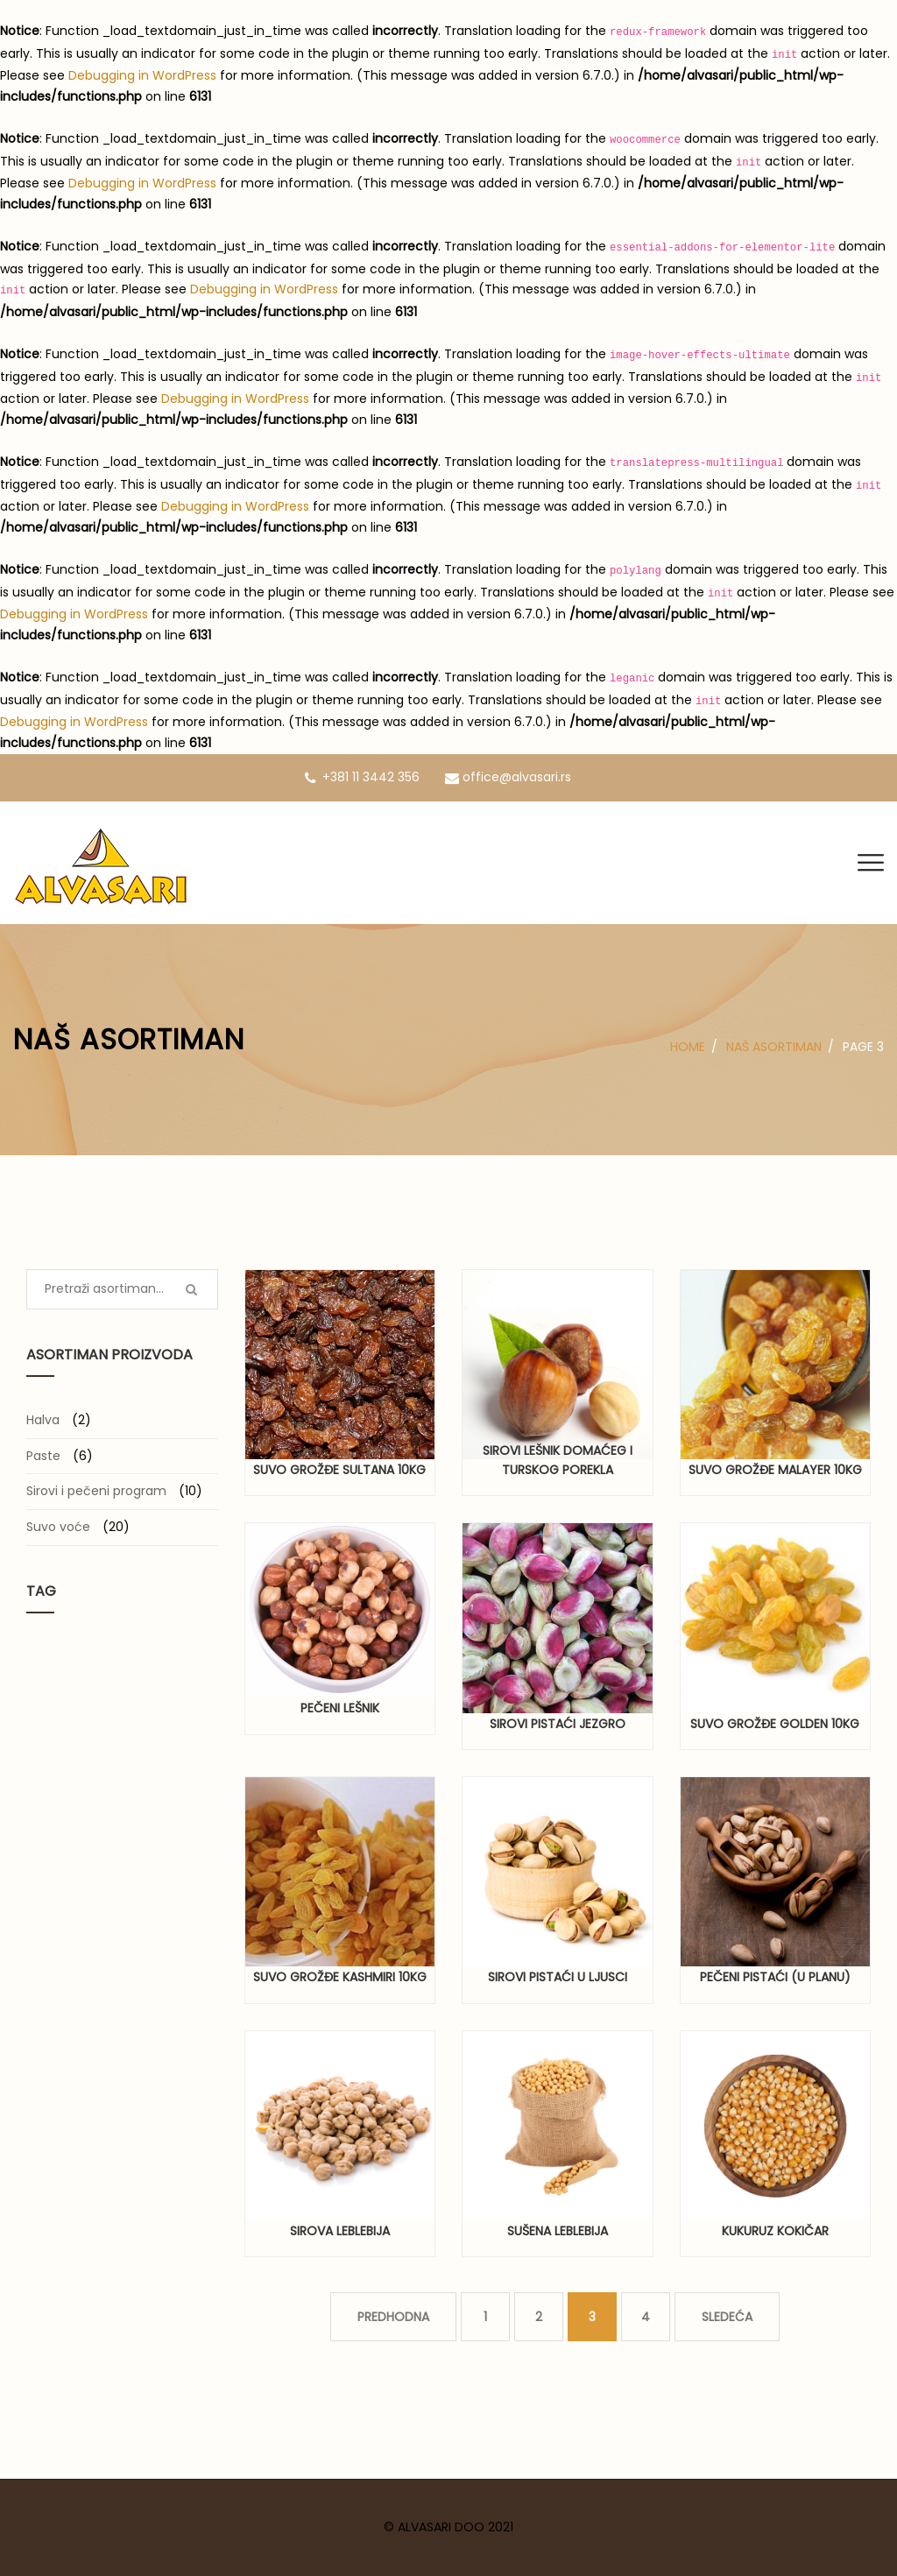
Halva (43, 1420)
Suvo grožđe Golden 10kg (774, 1724)
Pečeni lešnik (339, 1708)
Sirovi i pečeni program (96, 1491)
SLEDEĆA (727, 2316)
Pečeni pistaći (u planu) (775, 1977)
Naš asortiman (774, 1046)
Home (687, 1046)
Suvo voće (58, 1526)
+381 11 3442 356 (362, 777)
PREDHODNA (393, 2316)
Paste (43, 1455)
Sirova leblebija (340, 2231)
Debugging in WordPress (142, 75)
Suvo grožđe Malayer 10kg (775, 1470)
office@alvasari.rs (508, 777)
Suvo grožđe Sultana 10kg (339, 1470)
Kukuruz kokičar (775, 2231)
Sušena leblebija (557, 2231)
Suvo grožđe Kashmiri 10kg (340, 1977)
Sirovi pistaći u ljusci (557, 1977)
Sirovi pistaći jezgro (557, 1724)
